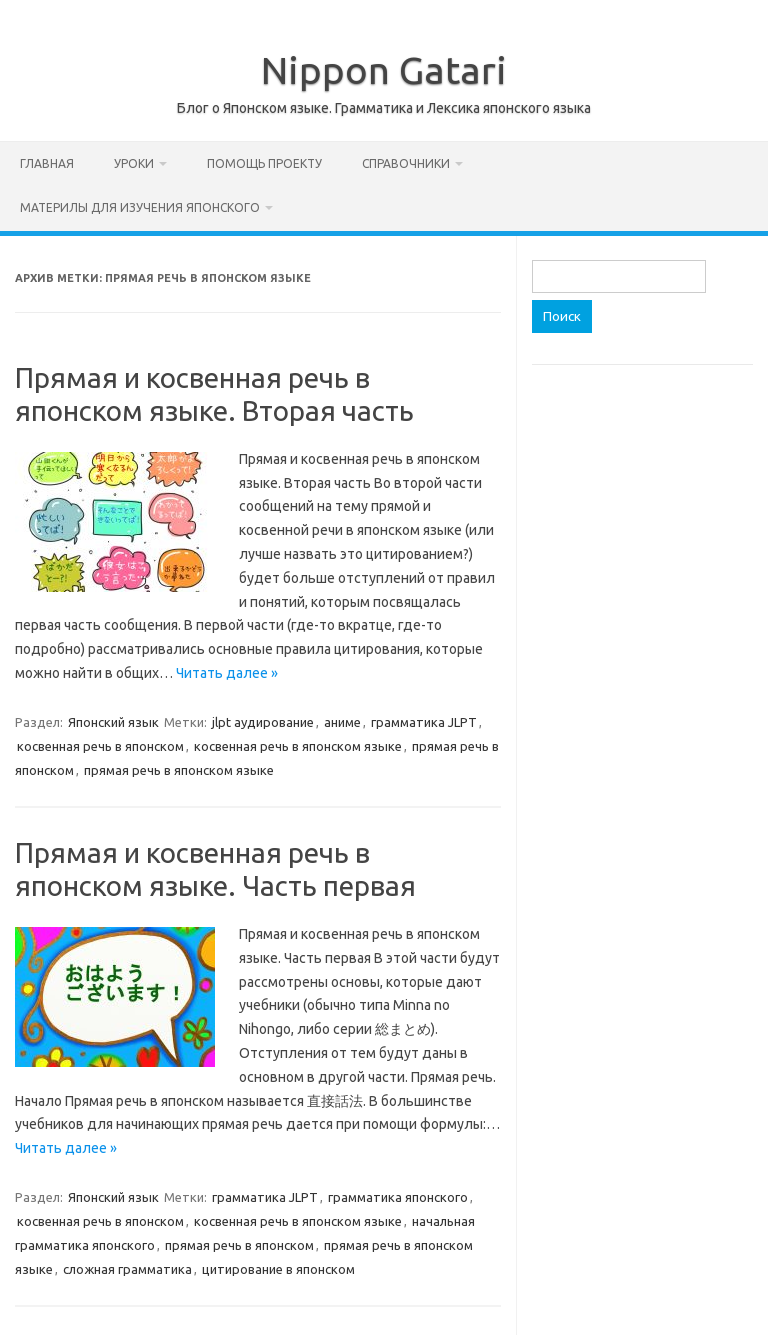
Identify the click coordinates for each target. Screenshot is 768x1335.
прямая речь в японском (239, 1245)
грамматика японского (398, 1197)
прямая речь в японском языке (179, 770)
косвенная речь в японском (100, 746)
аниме (342, 722)
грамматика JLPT (424, 722)
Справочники (406, 163)
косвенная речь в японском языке (298, 746)
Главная (47, 163)
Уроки (134, 163)
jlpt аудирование (263, 722)
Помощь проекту (264, 163)
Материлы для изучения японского (140, 207)
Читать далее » (227, 673)
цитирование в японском (278, 1269)
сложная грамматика (127, 1269)
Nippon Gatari (384, 70)
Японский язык (113, 722)
